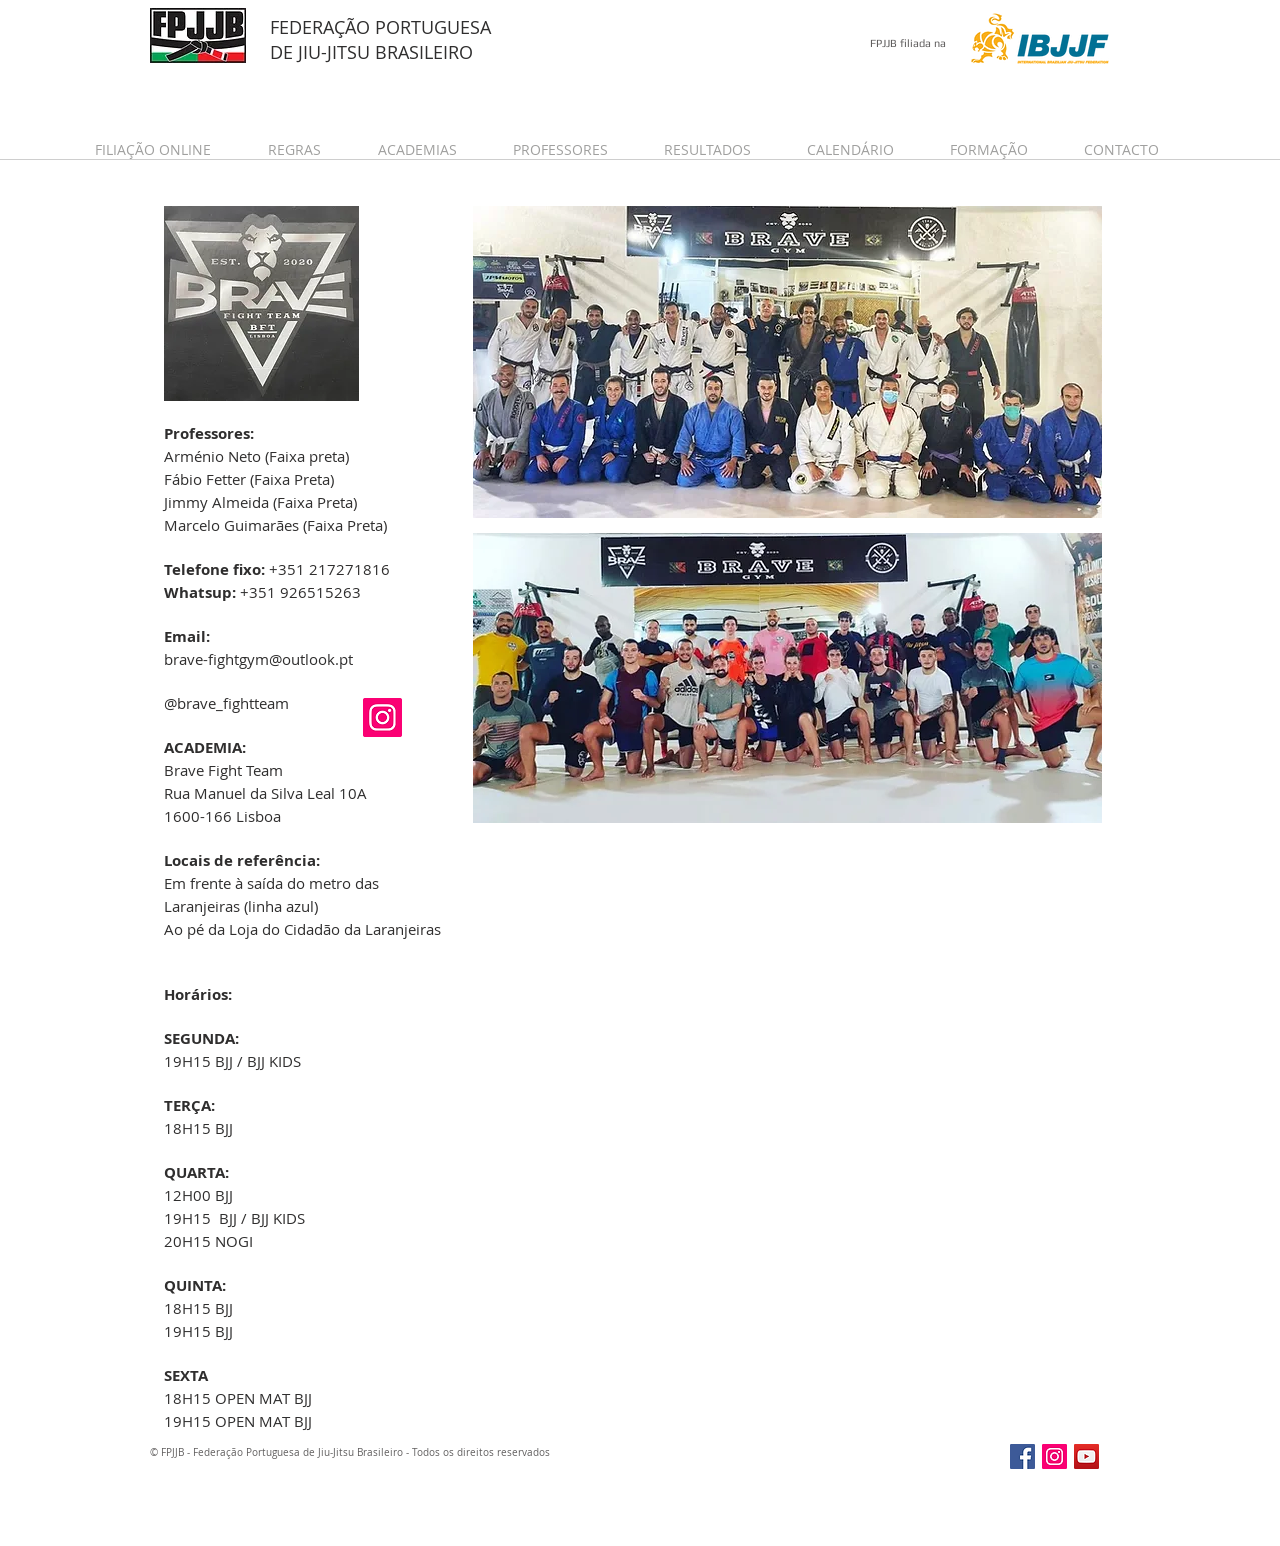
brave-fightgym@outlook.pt (258, 659)
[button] (166, 149)
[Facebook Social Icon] (1022, 1456)
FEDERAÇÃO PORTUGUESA (380, 27)
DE (284, 52)
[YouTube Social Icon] (1086, 1456)
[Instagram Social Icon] (382, 717)
